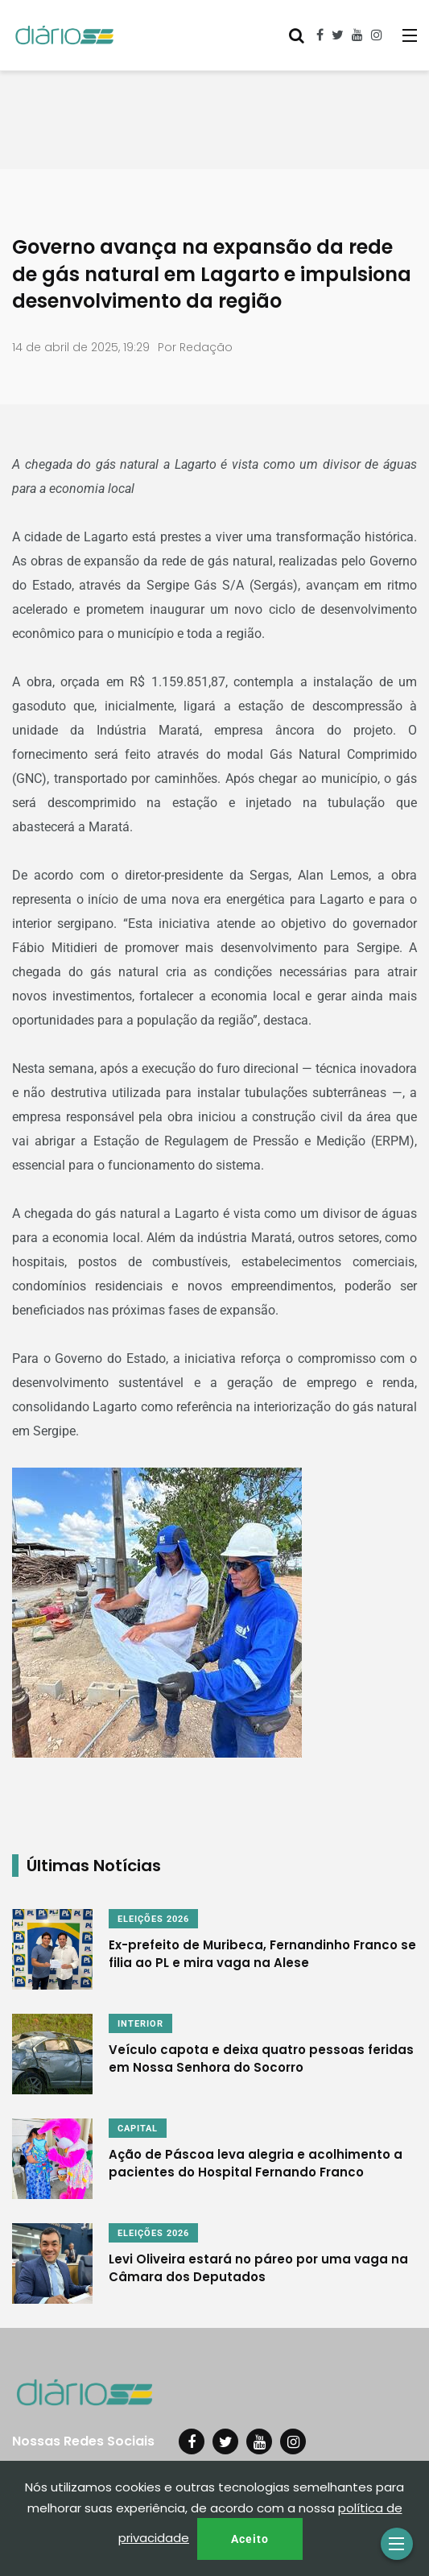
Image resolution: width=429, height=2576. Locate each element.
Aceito (250, 2539)
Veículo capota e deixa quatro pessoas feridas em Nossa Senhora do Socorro (261, 2058)
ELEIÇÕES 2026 (153, 1919)
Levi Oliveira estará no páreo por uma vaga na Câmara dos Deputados (258, 2268)
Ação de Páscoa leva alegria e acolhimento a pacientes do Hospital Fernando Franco (255, 2163)
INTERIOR (140, 2024)
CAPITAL (138, 2128)
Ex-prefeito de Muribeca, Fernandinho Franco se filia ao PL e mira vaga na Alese (262, 1953)
